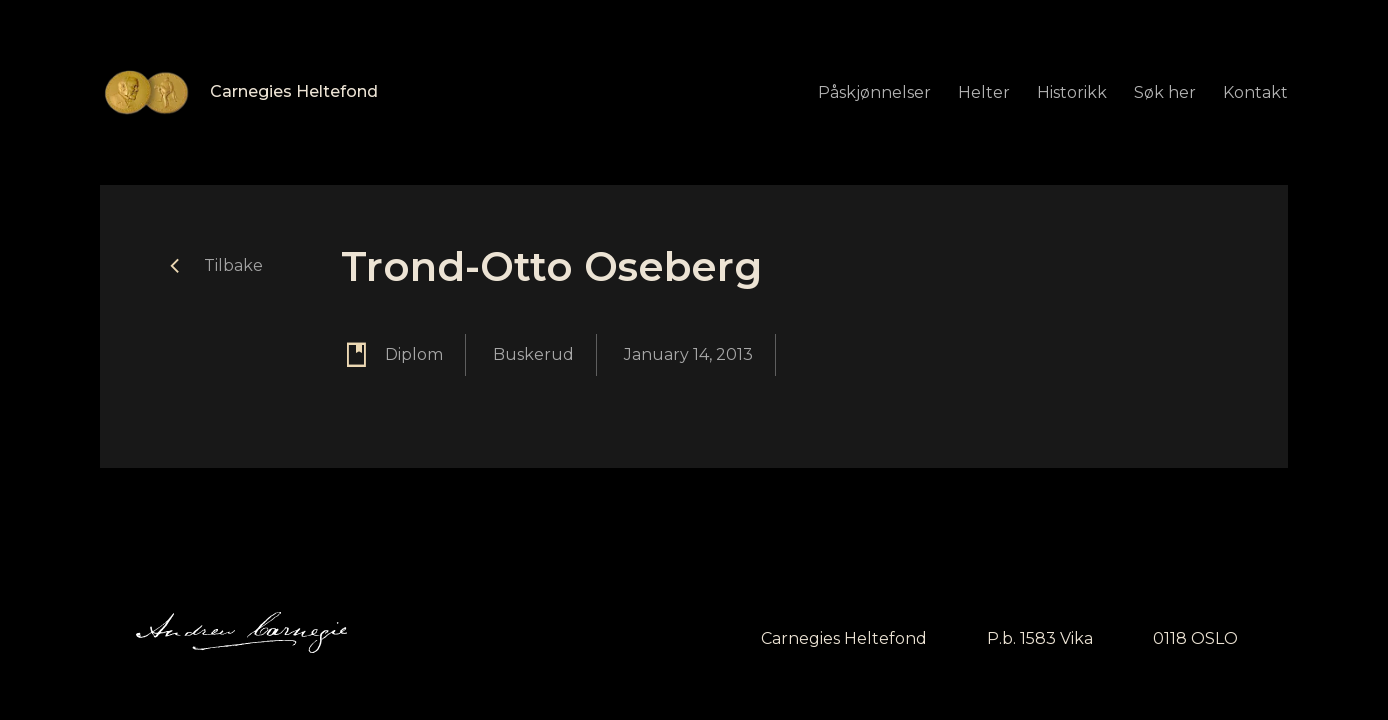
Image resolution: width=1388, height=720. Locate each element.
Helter (984, 92)
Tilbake (233, 265)
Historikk (1072, 92)
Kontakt (1255, 92)
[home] (239, 92)
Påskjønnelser (874, 92)
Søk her (1165, 92)
